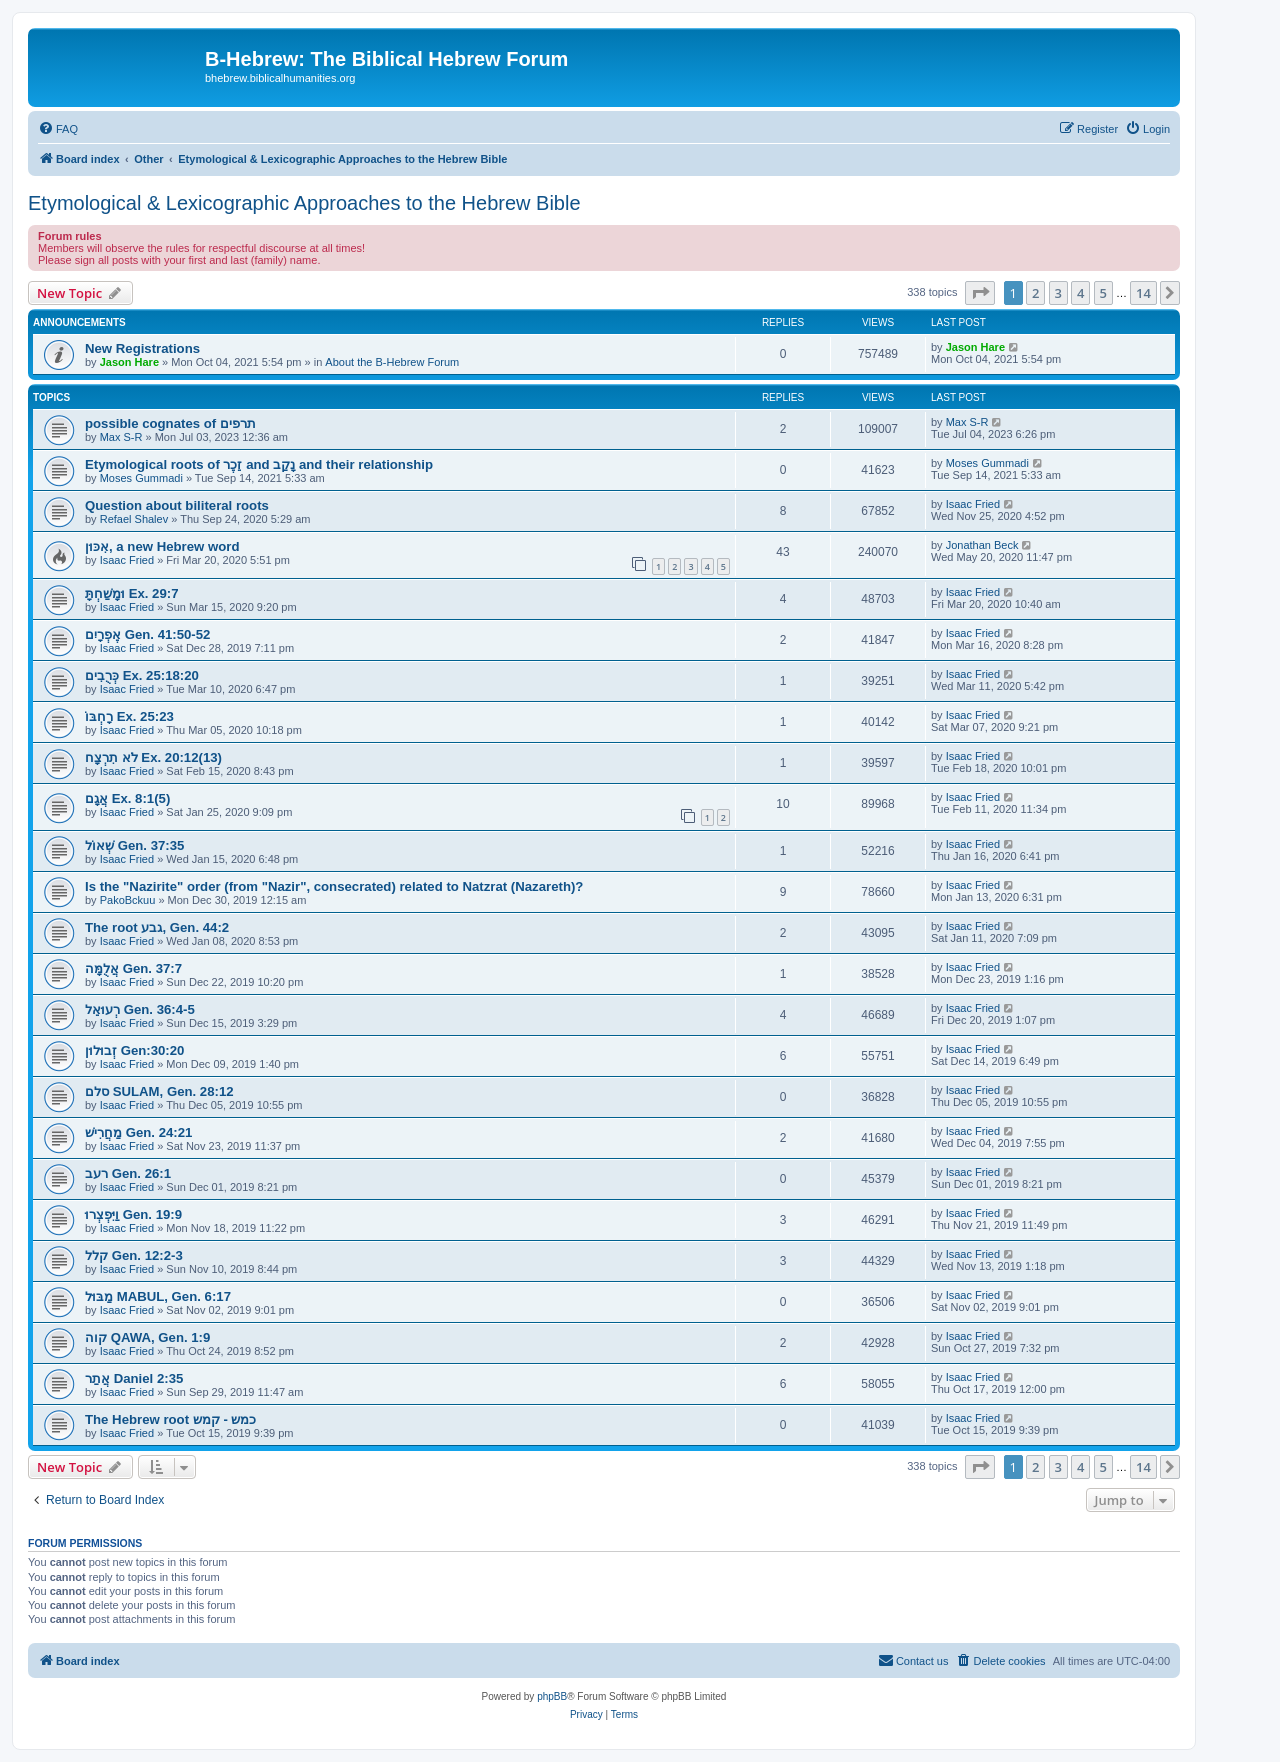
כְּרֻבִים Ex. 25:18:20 (142, 675)
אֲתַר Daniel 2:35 (134, 1378)
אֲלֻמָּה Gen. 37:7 (133, 968)
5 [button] (1103, 293)
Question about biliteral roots (177, 505)
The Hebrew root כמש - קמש (170, 1419)
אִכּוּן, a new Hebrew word (162, 546)
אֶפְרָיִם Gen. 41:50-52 (147, 634)
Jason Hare (129, 362)
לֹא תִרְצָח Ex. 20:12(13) (153, 757)
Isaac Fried (973, 504)
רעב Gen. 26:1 (128, 1173)
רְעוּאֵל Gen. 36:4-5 (140, 1009)
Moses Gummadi (141, 478)
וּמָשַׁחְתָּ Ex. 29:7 (132, 593)
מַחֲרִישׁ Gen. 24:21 (138, 1132)
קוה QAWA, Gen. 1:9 (147, 1337)
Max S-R (121, 437)
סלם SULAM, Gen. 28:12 (159, 1091)
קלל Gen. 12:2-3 (134, 1255)
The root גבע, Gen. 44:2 (157, 927)
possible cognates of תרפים (170, 423)
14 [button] (1143, 293)
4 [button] (1080, 293)
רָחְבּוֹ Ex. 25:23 (129, 716)
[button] (980, 293)
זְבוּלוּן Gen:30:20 (134, 1050)
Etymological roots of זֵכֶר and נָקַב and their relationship (259, 464)
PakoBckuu (128, 900)
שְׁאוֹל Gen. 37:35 (134, 845)
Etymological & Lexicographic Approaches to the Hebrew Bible (304, 203)
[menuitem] (58, 129)
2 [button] (1035, 293)
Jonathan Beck (982, 545)
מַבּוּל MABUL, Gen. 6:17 (158, 1296)
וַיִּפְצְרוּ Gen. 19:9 (133, 1214)
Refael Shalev (134, 519)
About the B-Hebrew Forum (392, 362)
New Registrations (142, 348)
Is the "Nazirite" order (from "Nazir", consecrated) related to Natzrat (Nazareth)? (334, 886)
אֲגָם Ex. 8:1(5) (127, 798)
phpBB (552, 1696)
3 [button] (1058, 293)
